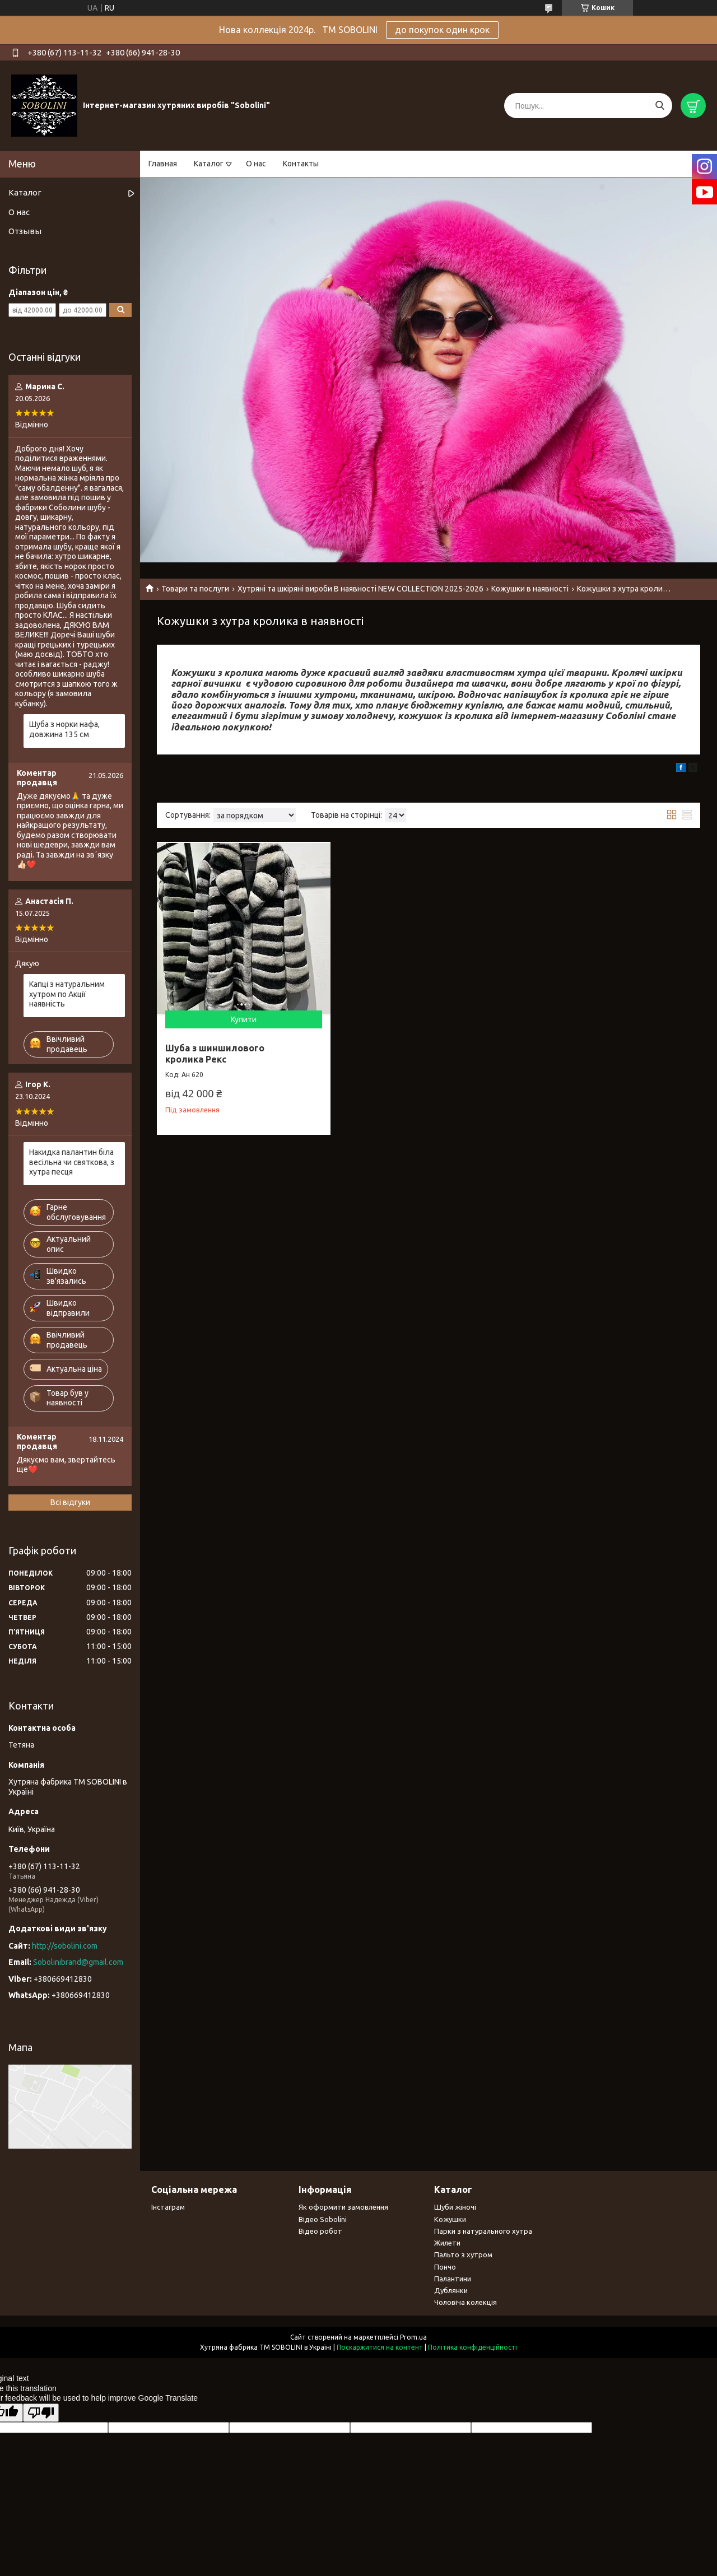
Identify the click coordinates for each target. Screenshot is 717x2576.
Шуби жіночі (455, 2207)
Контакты (301, 163)
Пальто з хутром (463, 2254)
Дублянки (451, 2290)
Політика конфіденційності (472, 2347)
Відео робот (320, 2231)
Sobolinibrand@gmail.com (78, 1962)
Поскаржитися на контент (380, 2347)
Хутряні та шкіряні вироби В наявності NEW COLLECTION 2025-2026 (360, 588)
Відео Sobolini (323, 2219)
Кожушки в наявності (530, 588)
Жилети (447, 2243)
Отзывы (24, 231)
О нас (256, 163)
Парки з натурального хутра (483, 2231)
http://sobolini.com (64, 1945)
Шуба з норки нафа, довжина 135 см (64, 729)
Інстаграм (168, 2207)
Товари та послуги (195, 588)
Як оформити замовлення (343, 2207)
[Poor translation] (41, 2412)
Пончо (445, 2267)
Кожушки (450, 2219)
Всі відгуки (70, 1502)
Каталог (209, 163)
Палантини (452, 2278)
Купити (244, 1019)
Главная (162, 163)
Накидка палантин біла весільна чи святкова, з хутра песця (71, 1162)
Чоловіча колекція (465, 2302)
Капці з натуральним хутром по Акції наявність (67, 994)
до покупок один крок (442, 30)
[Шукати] (659, 105)
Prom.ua (413, 2337)
